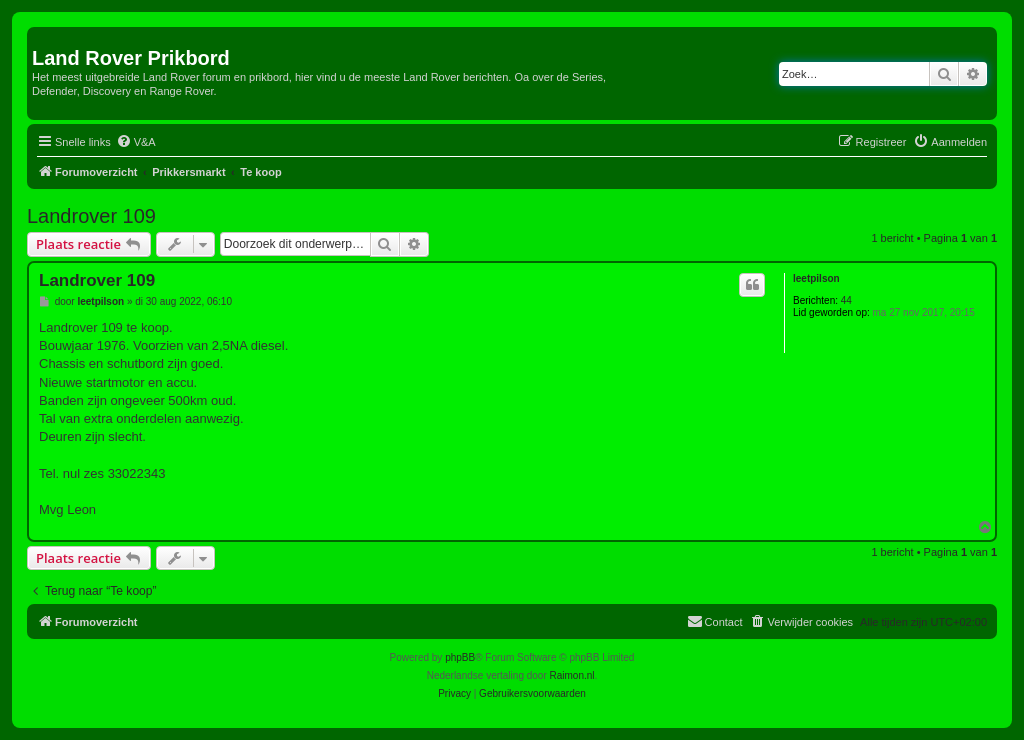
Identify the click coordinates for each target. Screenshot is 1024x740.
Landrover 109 (91, 216)
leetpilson (816, 278)
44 (846, 300)
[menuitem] (136, 142)
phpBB (460, 657)
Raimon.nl (572, 675)
